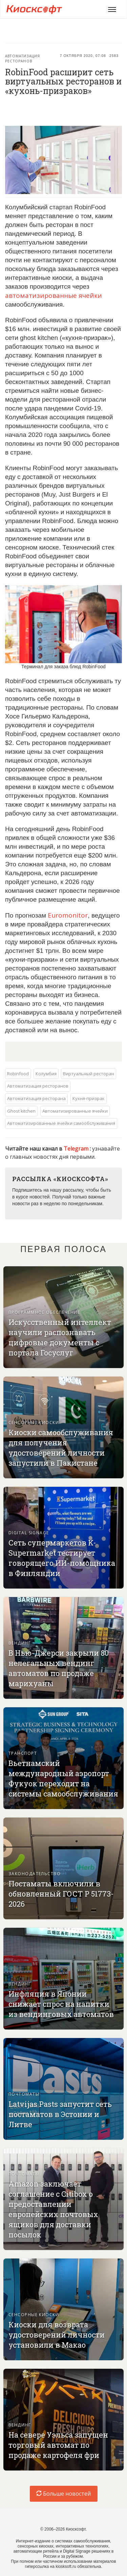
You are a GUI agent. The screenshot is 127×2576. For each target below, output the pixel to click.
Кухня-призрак (88, 1098)
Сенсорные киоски (33, 1422)
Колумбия (46, 1074)
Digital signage (28, 1533)
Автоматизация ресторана (36, 1098)
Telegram (77, 1148)
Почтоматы (23, 2094)
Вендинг (19, 1643)
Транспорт (22, 1753)
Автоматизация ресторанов (22, 58)
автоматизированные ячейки (53, 295)
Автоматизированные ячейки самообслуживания (61, 1123)
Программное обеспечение (44, 1312)
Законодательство (34, 1874)
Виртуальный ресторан (88, 1074)
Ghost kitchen (21, 1111)
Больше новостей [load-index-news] (63, 2493)
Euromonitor (68, 915)
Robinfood (18, 1074)
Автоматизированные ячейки (75, 1111)
